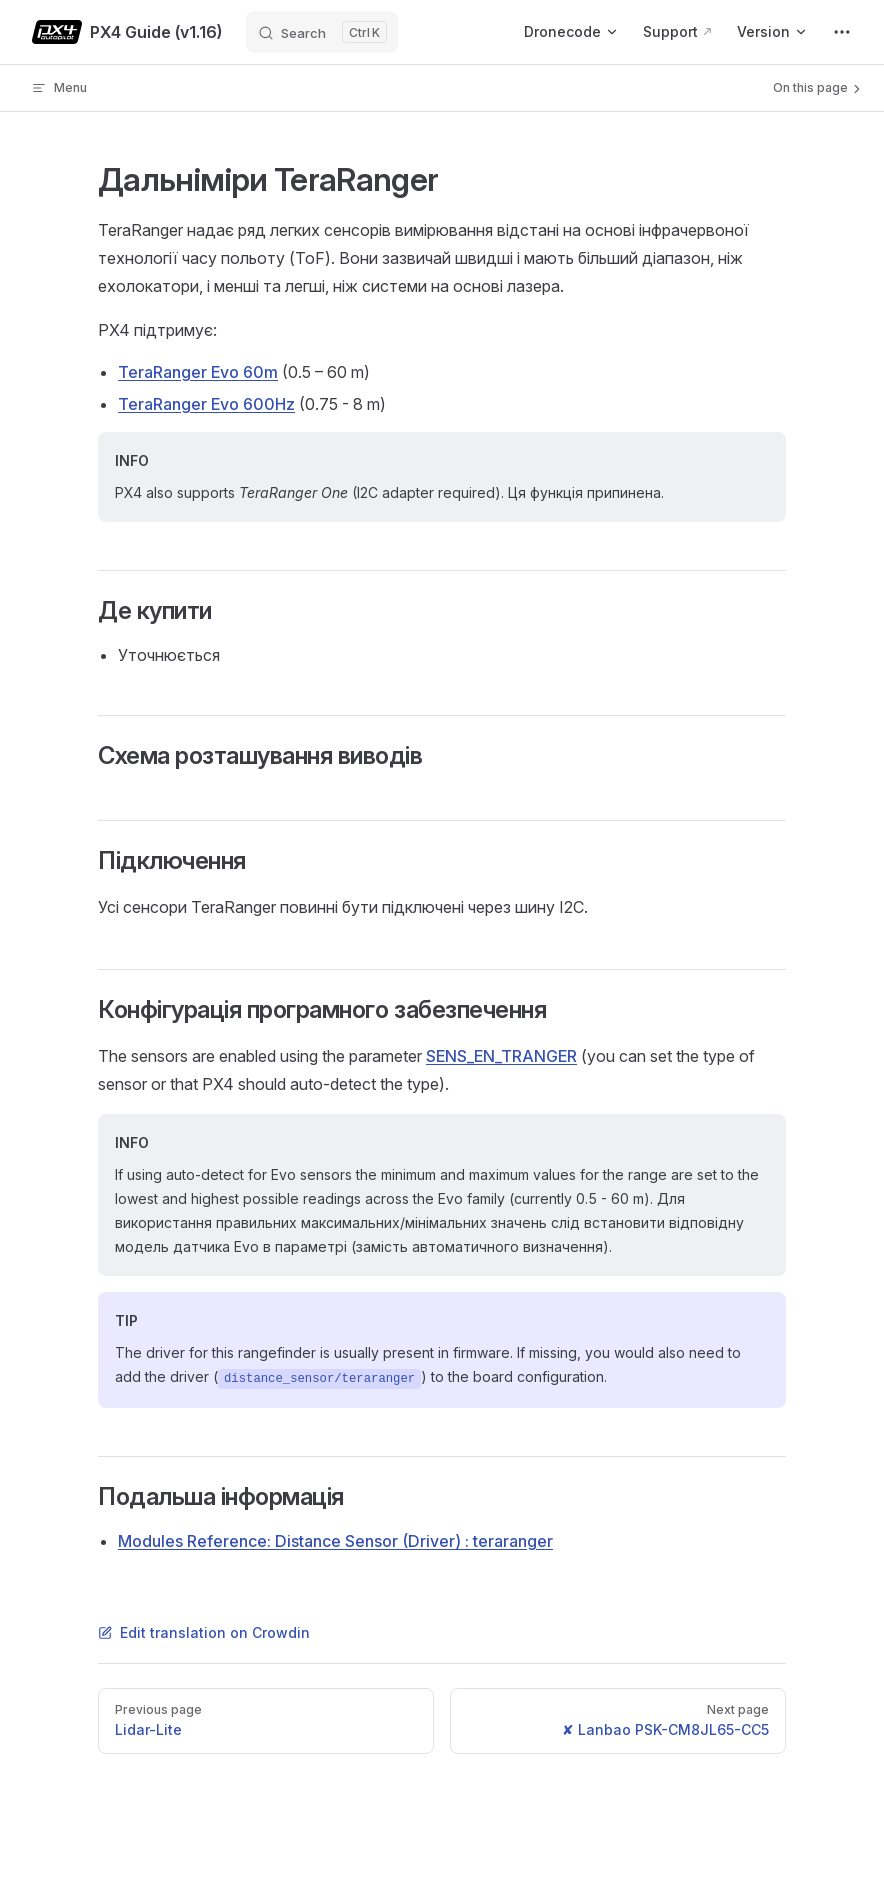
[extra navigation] (842, 32)
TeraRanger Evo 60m (198, 372)
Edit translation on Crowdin (204, 1632)
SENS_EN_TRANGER (501, 1056)
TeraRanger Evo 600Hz (206, 404)
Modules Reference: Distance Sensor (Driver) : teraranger (335, 1541)
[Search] (322, 32)
